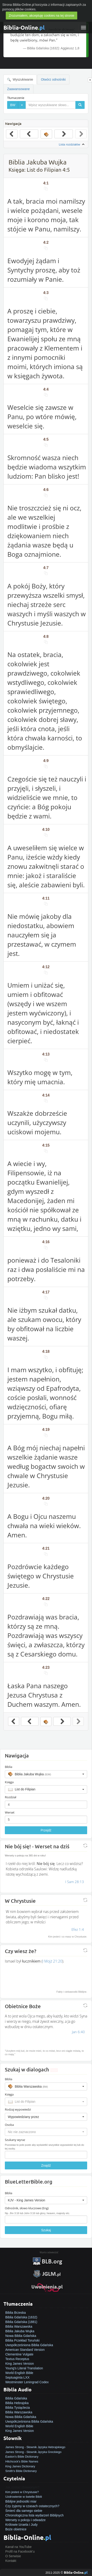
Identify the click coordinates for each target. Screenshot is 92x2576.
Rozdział (10, 1797)
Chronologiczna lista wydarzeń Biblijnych (34, 2515)
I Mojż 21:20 (52, 1961)
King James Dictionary (20, 2466)
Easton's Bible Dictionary (21, 2456)
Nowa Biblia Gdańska (20, 2336)
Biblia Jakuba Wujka (19, 2331)
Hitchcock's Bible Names (21, 2461)
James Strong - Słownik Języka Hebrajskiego (35, 2447)
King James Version (19, 2363)
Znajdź (46, 2165)
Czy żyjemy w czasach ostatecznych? (32, 2506)
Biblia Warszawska (18, 2326)
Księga (9, 1782)
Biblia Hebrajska (17, 2403)
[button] (46, 1774)
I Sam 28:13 (74, 1881)
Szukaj (46, 2230)
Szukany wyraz (15, 2140)
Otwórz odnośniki (53, 79)
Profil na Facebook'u (20, 2551)
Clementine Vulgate (19, 2354)
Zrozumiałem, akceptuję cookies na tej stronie (41, 15)
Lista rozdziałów (72, 144)
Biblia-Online (24, 27)
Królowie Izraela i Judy (21, 2524)
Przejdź (46, 1830)
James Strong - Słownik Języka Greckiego (33, 2452)
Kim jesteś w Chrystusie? (22, 2492)
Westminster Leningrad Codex (27, 2382)
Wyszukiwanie (20, 80)
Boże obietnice (16, 2529)
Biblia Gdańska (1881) (21, 2322)
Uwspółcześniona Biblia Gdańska (29, 2345)
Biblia (8, 1767)
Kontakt (10, 2561)
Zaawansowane (18, 89)
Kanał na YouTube (18, 2547)
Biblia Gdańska (16, 2398)
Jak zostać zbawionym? (22, 2487)
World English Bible (19, 2373)
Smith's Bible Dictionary (21, 2471)
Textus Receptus (17, 2359)
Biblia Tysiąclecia (17, 2407)
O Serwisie (13, 2556)
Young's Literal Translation (24, 2368)
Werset (10, 1812)
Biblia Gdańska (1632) (21, 2317)
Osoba (9, 2125)
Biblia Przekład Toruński (22, 2340)
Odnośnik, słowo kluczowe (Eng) (27, 2208)
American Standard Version (25, 2350)
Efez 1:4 (77, 1929)
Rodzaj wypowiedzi (18, 2109)
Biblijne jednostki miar (20, 2501)
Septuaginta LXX (17, 2377)
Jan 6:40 (78, 2031)
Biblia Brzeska (15, 2312)
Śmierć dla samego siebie (23, 2511)
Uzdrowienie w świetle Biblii (23, 2496)
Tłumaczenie (15, 98)
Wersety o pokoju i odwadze (25, 2520)
